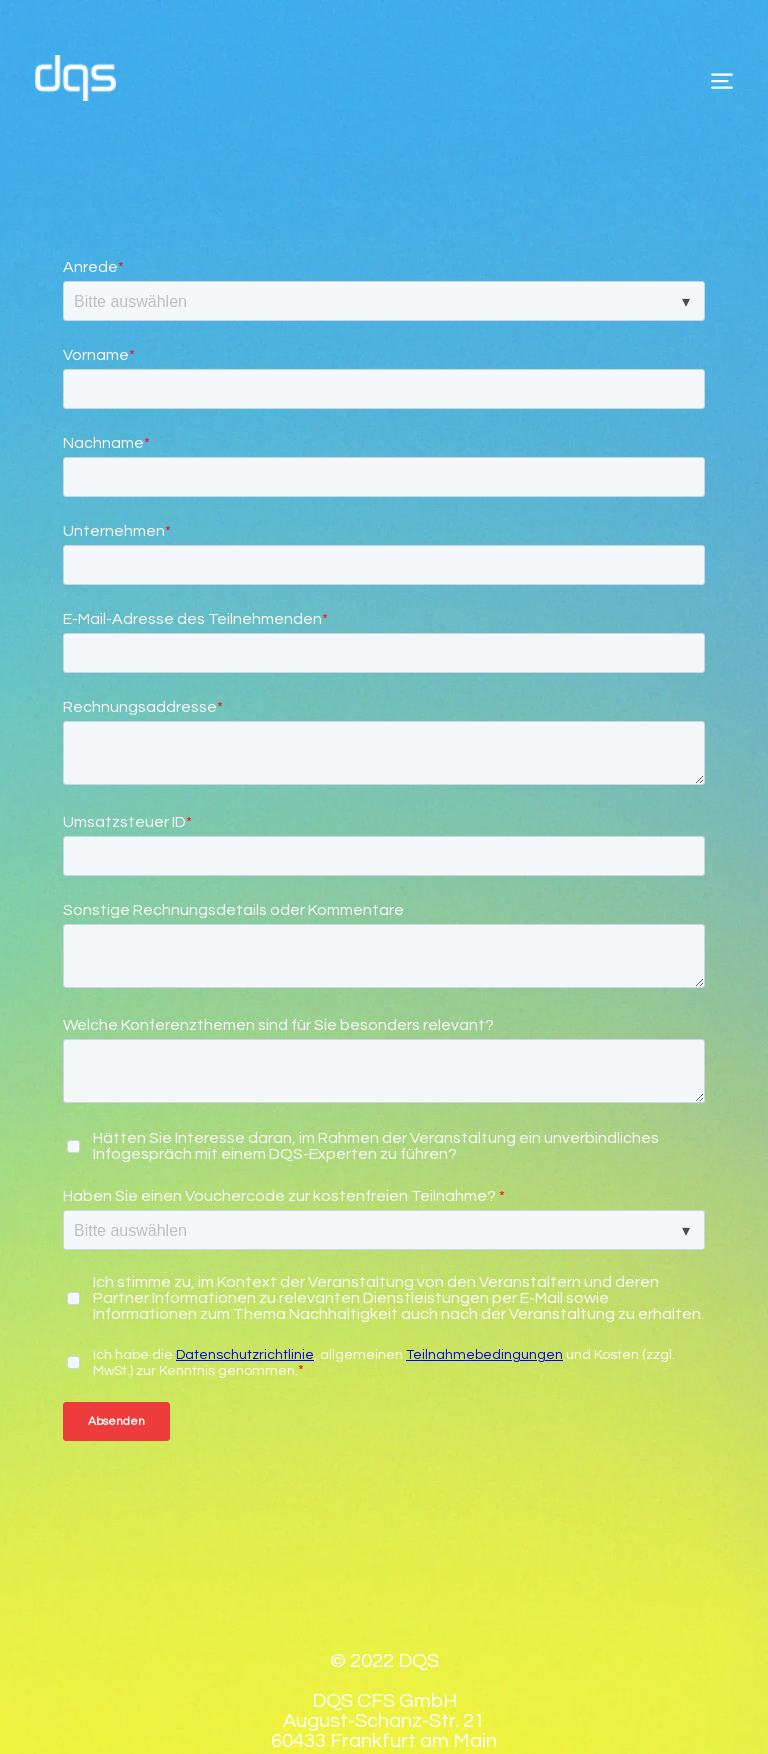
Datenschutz (398, 1695)
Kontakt (509, 1695)
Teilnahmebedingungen (484, 1287)
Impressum (273, 1695)
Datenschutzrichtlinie (245, 1287)
